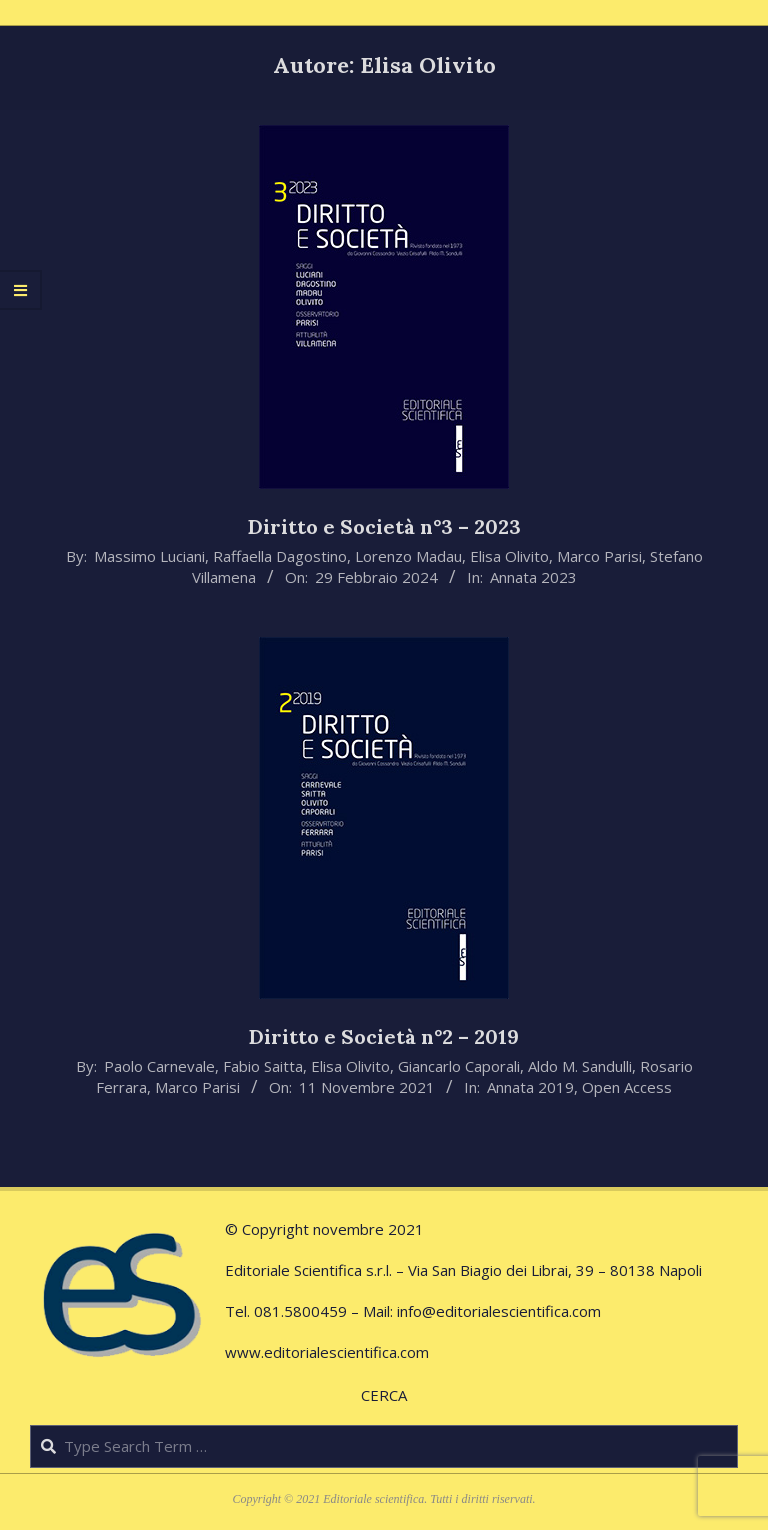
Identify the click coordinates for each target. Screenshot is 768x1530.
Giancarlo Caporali (459, 1066)
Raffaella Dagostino (280, 556)
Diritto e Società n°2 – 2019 (384, 1036)
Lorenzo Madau (408, 556)
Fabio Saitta (263, 1066)
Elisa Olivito (509, 556)
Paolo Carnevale (159, 1066)
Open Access (627, 1087)
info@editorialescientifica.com (499, 1311)
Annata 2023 (533, 577)
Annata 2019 (530, 1087)
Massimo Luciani (149, 556)
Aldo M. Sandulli (580, 1066)
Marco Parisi (599, 556)
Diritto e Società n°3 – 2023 (384, 526)
